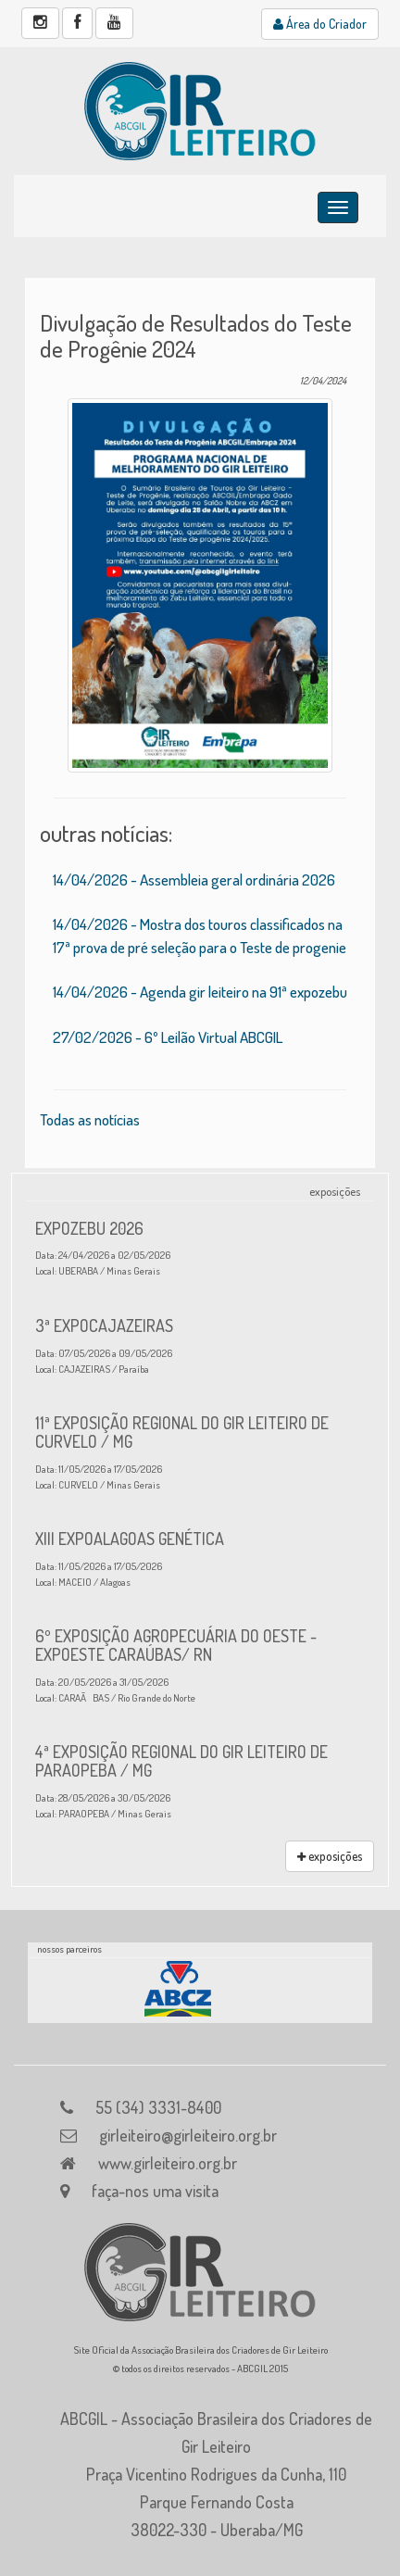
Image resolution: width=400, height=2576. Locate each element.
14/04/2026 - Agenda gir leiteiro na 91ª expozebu (200, 991)
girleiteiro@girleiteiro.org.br (188, 2135)
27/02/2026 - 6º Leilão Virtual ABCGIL (167, 1037)
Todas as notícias (90, 1119)
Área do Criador (320, 23)
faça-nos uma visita (155, 2190)
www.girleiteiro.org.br (167, 2163)
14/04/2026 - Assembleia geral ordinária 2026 (194, 879)
